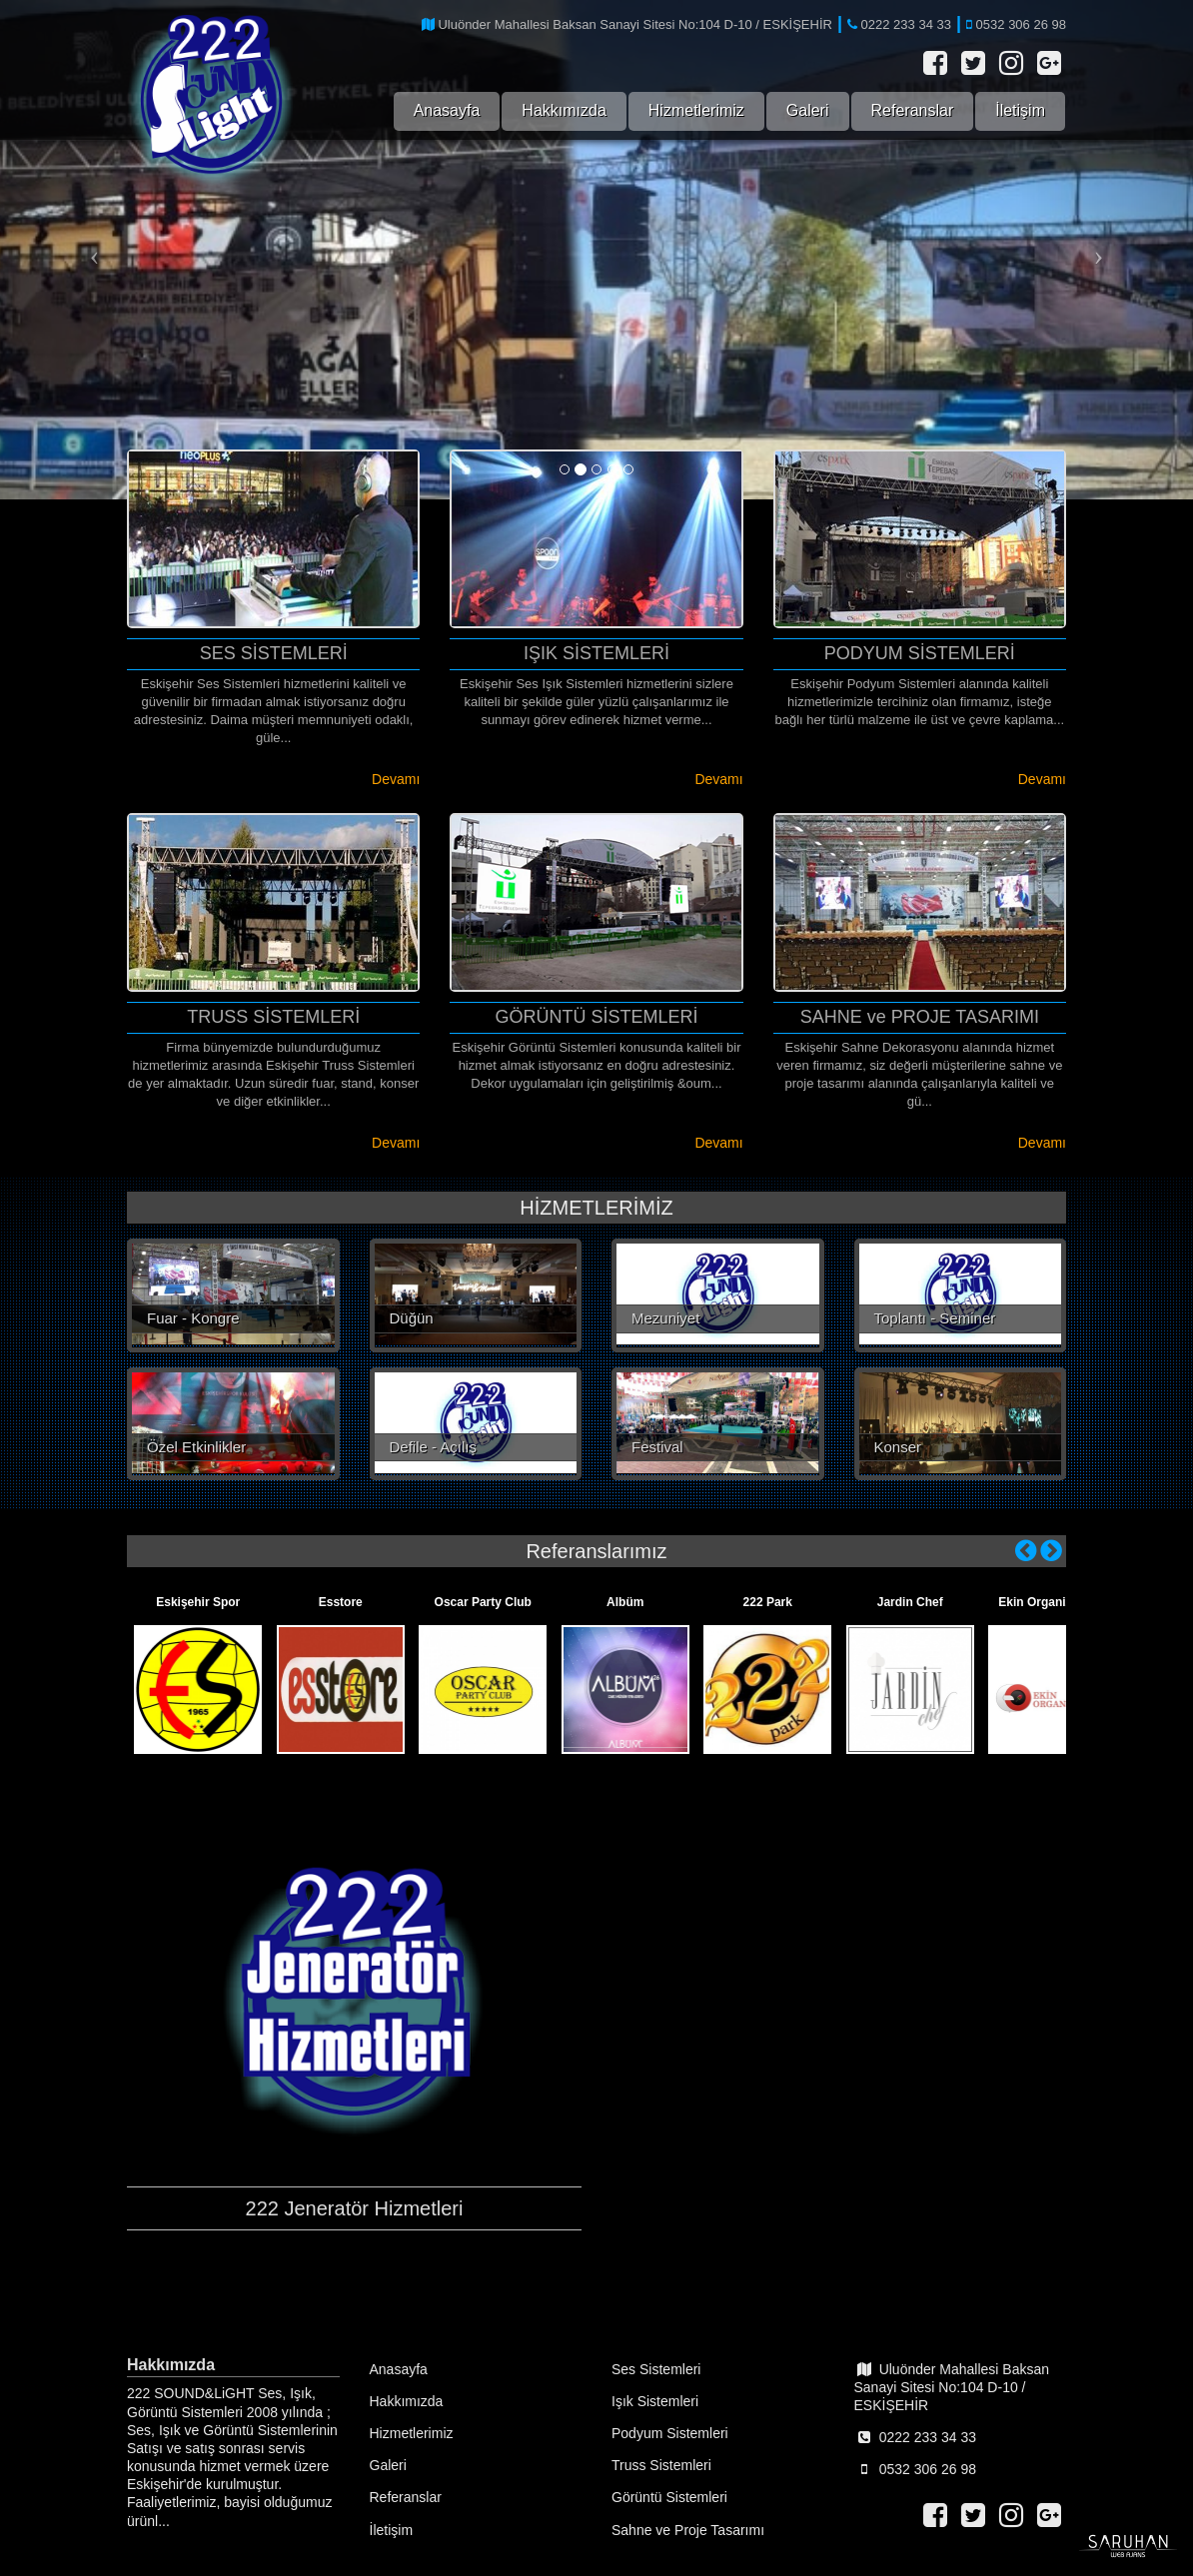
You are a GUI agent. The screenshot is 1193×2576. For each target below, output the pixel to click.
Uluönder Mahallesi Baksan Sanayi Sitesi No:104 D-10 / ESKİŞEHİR (952, 2387)
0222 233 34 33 (915, 2437)
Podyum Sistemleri (669, 2433)
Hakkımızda (563, 110)
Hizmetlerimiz (696, 110)
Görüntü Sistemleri (669, 2497)
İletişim (1020, 110)
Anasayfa (447, 110)
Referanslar (912, 110)
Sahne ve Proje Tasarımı (687, 2530)
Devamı (396, 779)
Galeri (807, 110)
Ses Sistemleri (655, 2369)
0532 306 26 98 (915, 2469)
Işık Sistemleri (654, 2401)
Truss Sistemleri (661, 2465)
